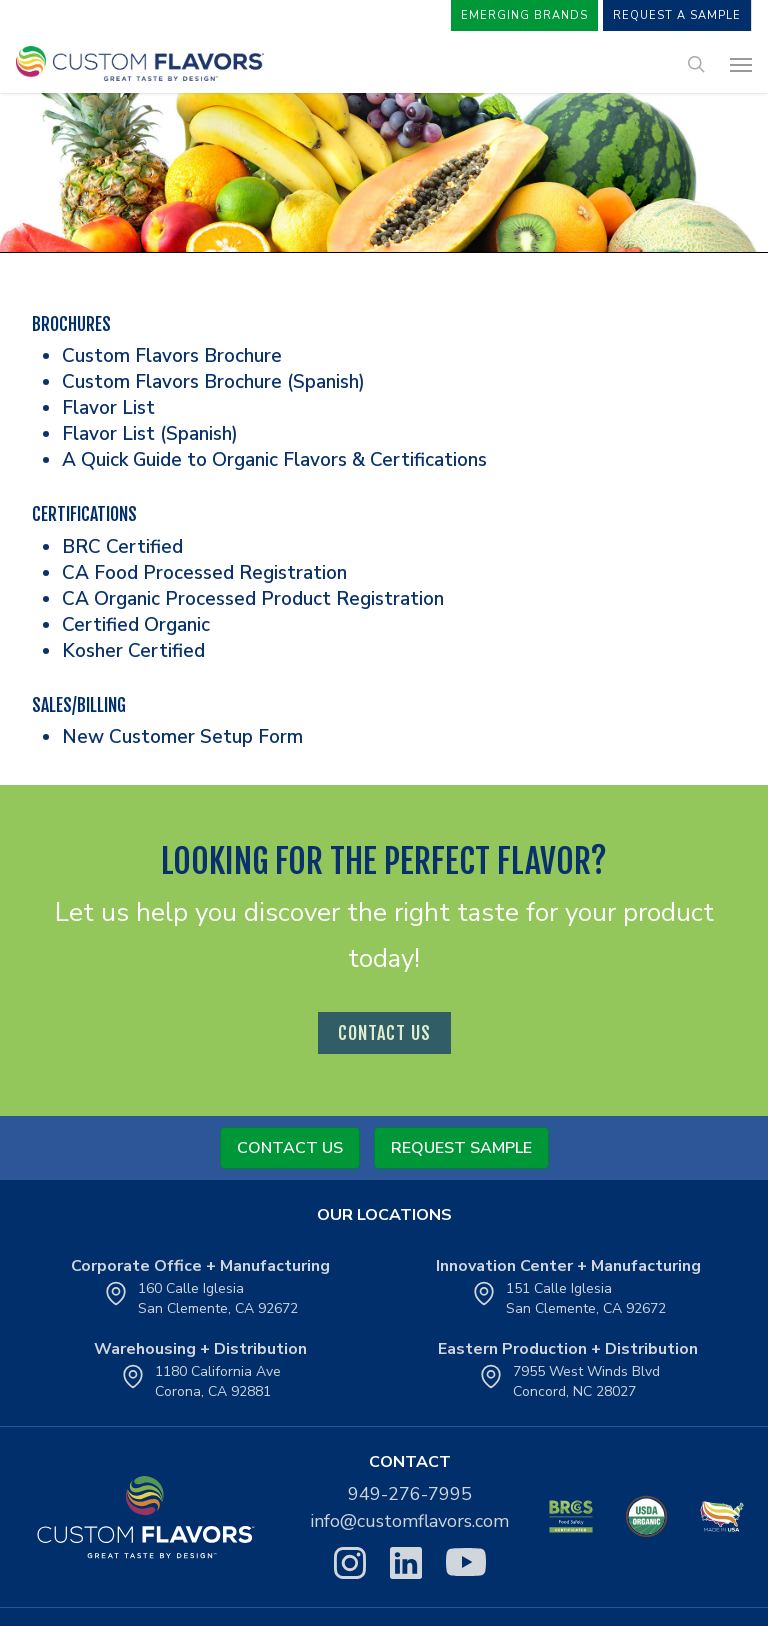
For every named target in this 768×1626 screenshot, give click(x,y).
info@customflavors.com (409, 1521)
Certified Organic (136, 625)
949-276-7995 (410, 1494)
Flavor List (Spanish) (150, 434)
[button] (741, 64)
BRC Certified (122, 547)
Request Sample (461, 1148)
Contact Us (290, 1148)
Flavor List (108, 408)
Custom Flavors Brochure (172, 356)
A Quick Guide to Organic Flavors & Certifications (274, 460)
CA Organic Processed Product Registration (253, 599)
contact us (384, 1033)
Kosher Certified (133, 651)
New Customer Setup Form (182, 737)
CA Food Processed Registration (204, 573)
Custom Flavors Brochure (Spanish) (213, 382)
